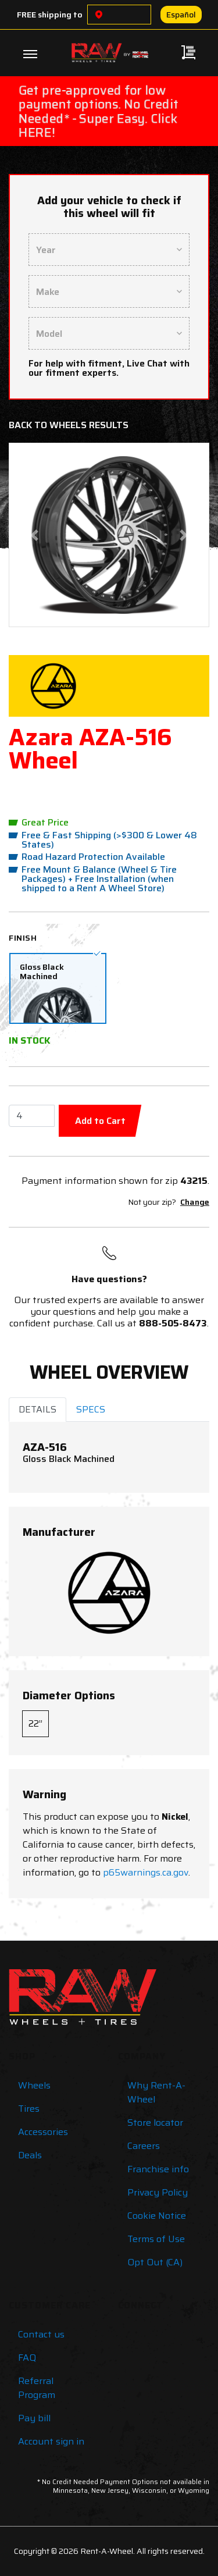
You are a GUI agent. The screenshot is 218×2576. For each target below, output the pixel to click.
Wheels (34, 2085)
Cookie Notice (156, 2215)
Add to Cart (100, 1120)
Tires (29, 2108)
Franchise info (158, 2169)
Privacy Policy (157, 2192)
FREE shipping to (50, 14)
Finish (23, 938)
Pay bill (34, 2418)
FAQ (27, 2357)
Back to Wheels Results (68, 425)
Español (181, 14)
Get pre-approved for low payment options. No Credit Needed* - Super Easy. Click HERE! (98, 111)
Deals (30, 2155)
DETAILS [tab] (37, 1409)
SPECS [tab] (90, 1409)
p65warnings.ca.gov (145, 1872)
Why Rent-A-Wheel (156, 2092)
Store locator (155, 2122)
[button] (34, 535)
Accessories (43, 2132)
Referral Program (36, 2388)
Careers (143, 2146)
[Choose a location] (99, 14)
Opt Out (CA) (155, 2262)
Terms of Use (156, 2239)
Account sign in (51, 2441)
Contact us (41, 2334)
